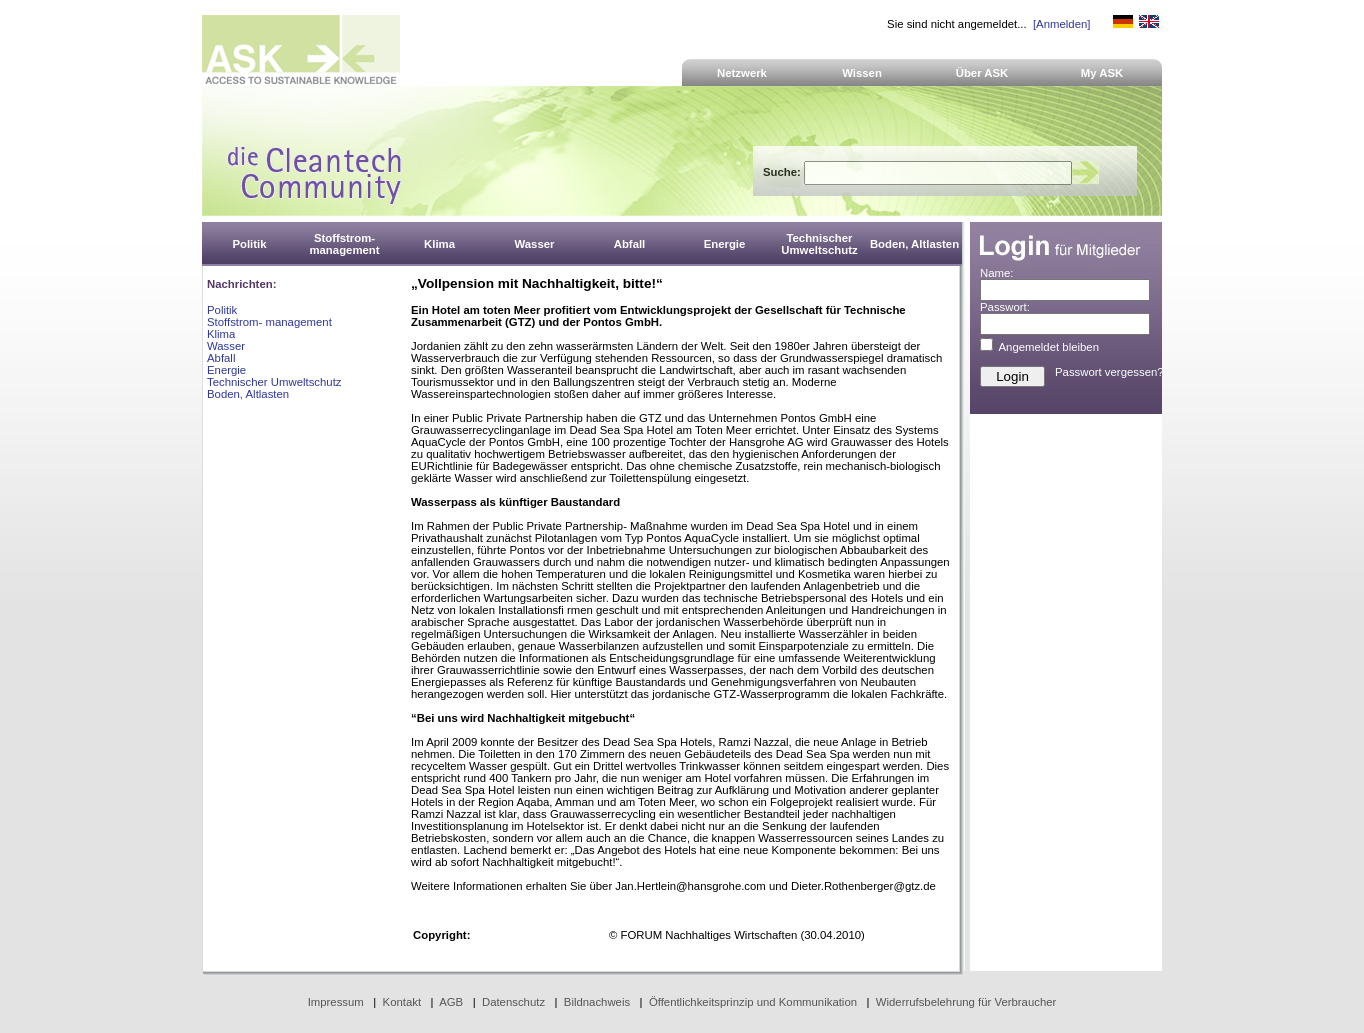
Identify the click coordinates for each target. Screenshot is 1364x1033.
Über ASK (982, 73)
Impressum (336, 1002)
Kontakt (402, 1002)
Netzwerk (742, 73)
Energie (226, 370)
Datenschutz (513, 1002)
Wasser (226, 346)
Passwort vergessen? (1109, 372)
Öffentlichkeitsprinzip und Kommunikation (753, 1002)
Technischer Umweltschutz (274, 382)
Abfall (221, 358)
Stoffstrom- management (269, 322)
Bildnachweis (597, 1002)
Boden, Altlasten (248, 394)
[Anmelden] (1061, 24)
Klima (221, 334)
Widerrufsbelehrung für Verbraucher (966, 1002)
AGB (451, 1002)
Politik (222, 310)
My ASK (1102, 73)
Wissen (862, 73)
